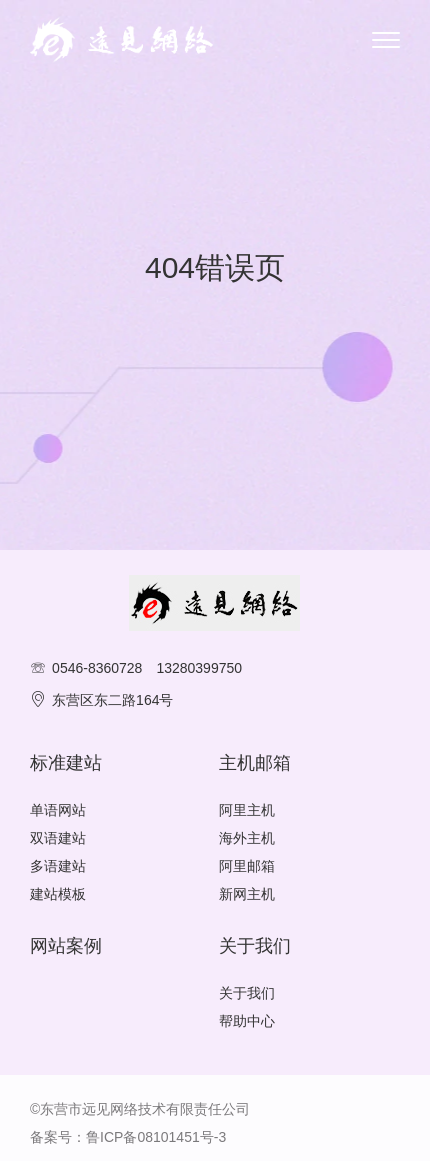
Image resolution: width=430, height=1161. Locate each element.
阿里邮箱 (247, 866)
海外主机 (247, 838)
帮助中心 (247, 1021)
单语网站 (58, 810)
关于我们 (247, 993)
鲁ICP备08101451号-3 (156, 1137)
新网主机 (247, 894)
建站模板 (58, 894)
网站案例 (66, 946)
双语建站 (58, 838)
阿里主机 (247, 810)
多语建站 (58, 866)
